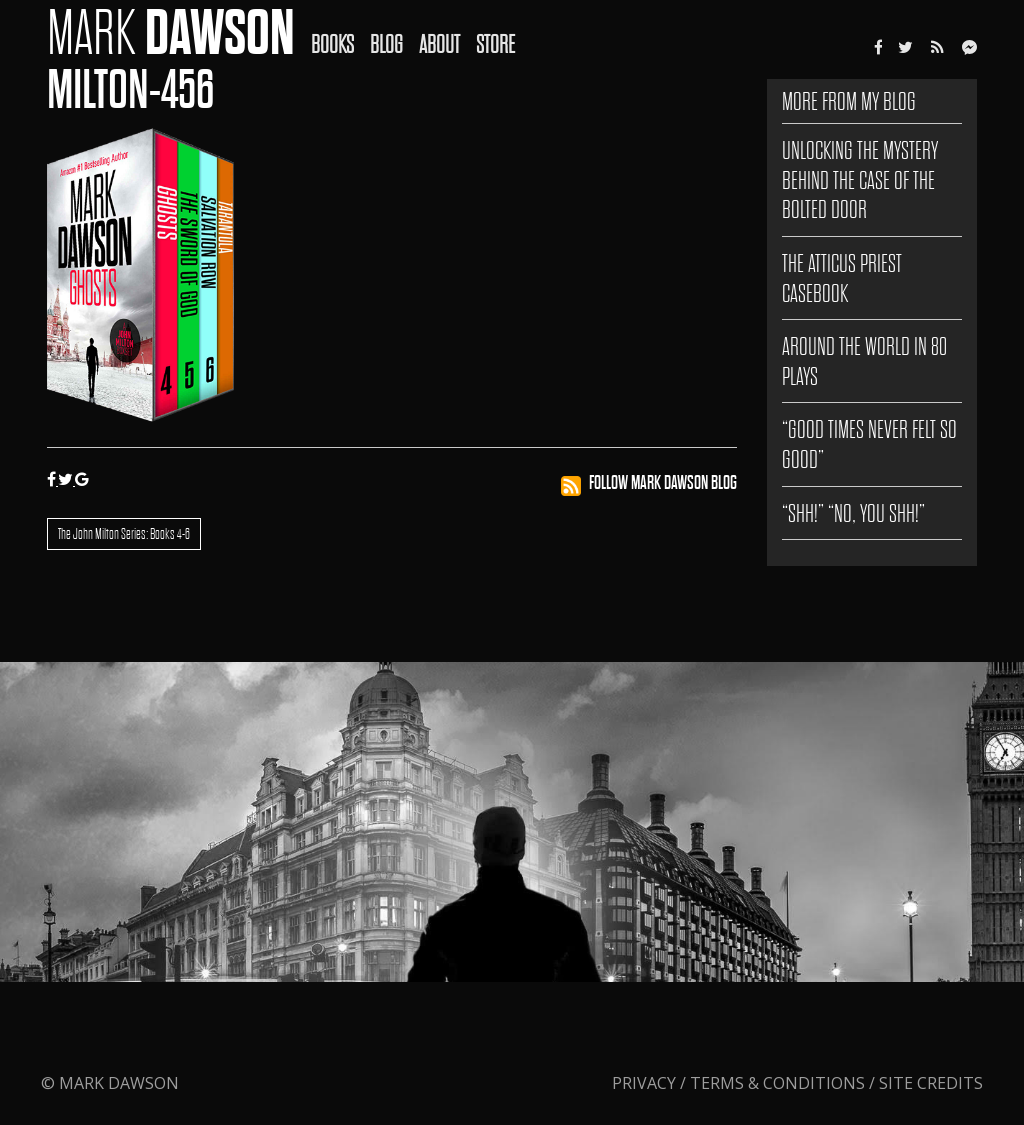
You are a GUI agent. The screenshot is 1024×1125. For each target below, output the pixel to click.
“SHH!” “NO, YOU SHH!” (853, 513)
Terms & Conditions (777, 1083)
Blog (386, 44)
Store (495, 44)
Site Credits (931, 1083)
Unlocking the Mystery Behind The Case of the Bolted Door (860, 180)
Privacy (646, 1083)
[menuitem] (340, 31)
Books (332, 44)
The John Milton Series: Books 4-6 (124, 534)
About (439, 44)
